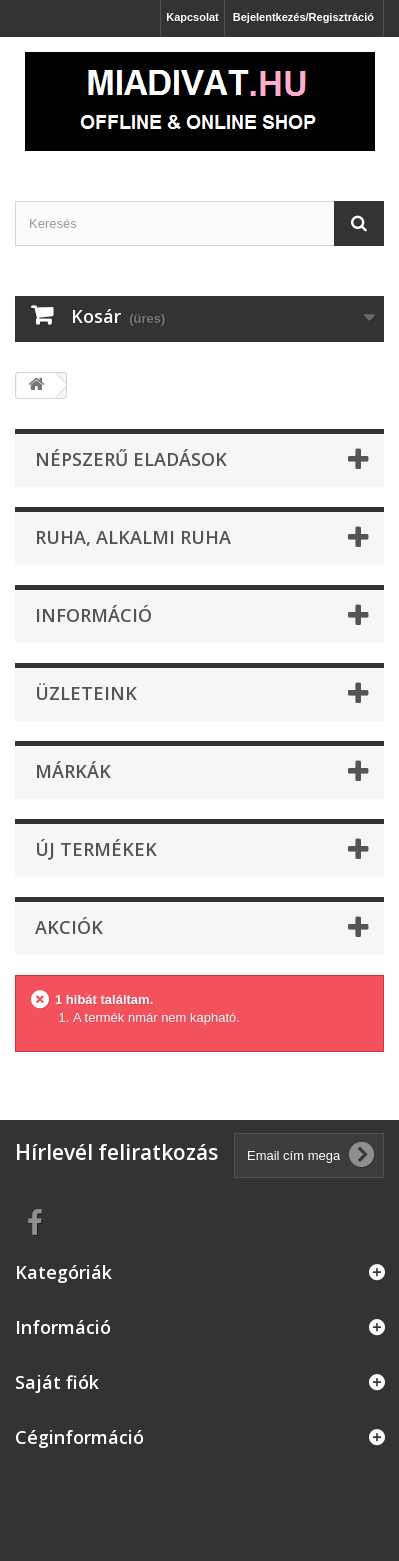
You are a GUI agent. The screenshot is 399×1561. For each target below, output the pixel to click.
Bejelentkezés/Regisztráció (303, 17)
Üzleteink (86, 693)
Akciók (69, 927)
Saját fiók (57, 1382)
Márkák (73, 771)
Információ (93, 615)
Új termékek (96, 849)
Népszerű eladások (131, 459)
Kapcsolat (192, 17)
